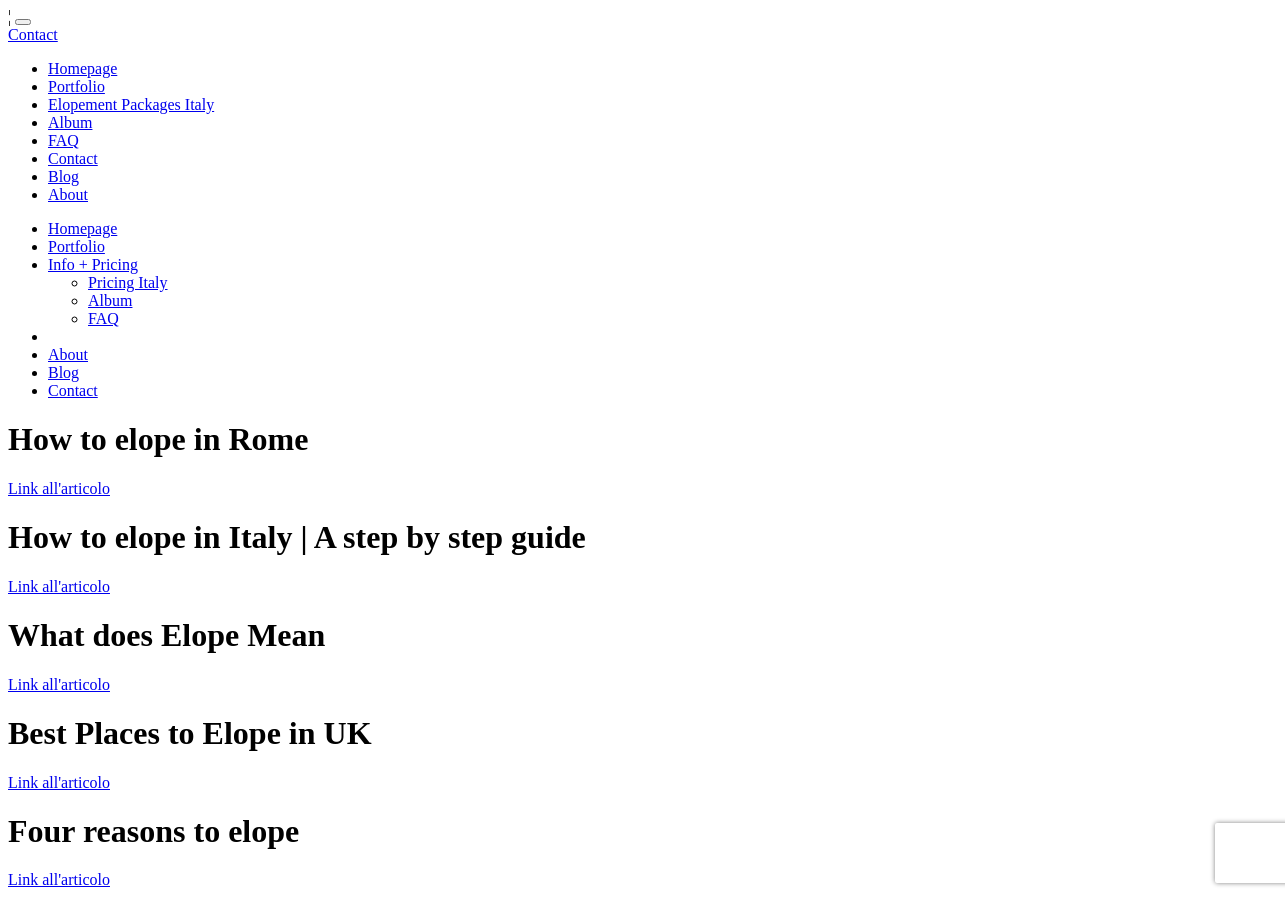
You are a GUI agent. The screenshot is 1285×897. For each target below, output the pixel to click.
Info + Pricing (93, 264)
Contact (33, 34)
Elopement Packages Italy (131, 104)
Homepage (82, 68)
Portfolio (76, 86)
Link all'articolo (59, 488)
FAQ (63, 140)
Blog (63, 176)
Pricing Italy (128, 282)
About (68, 194)
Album (70, 122)
